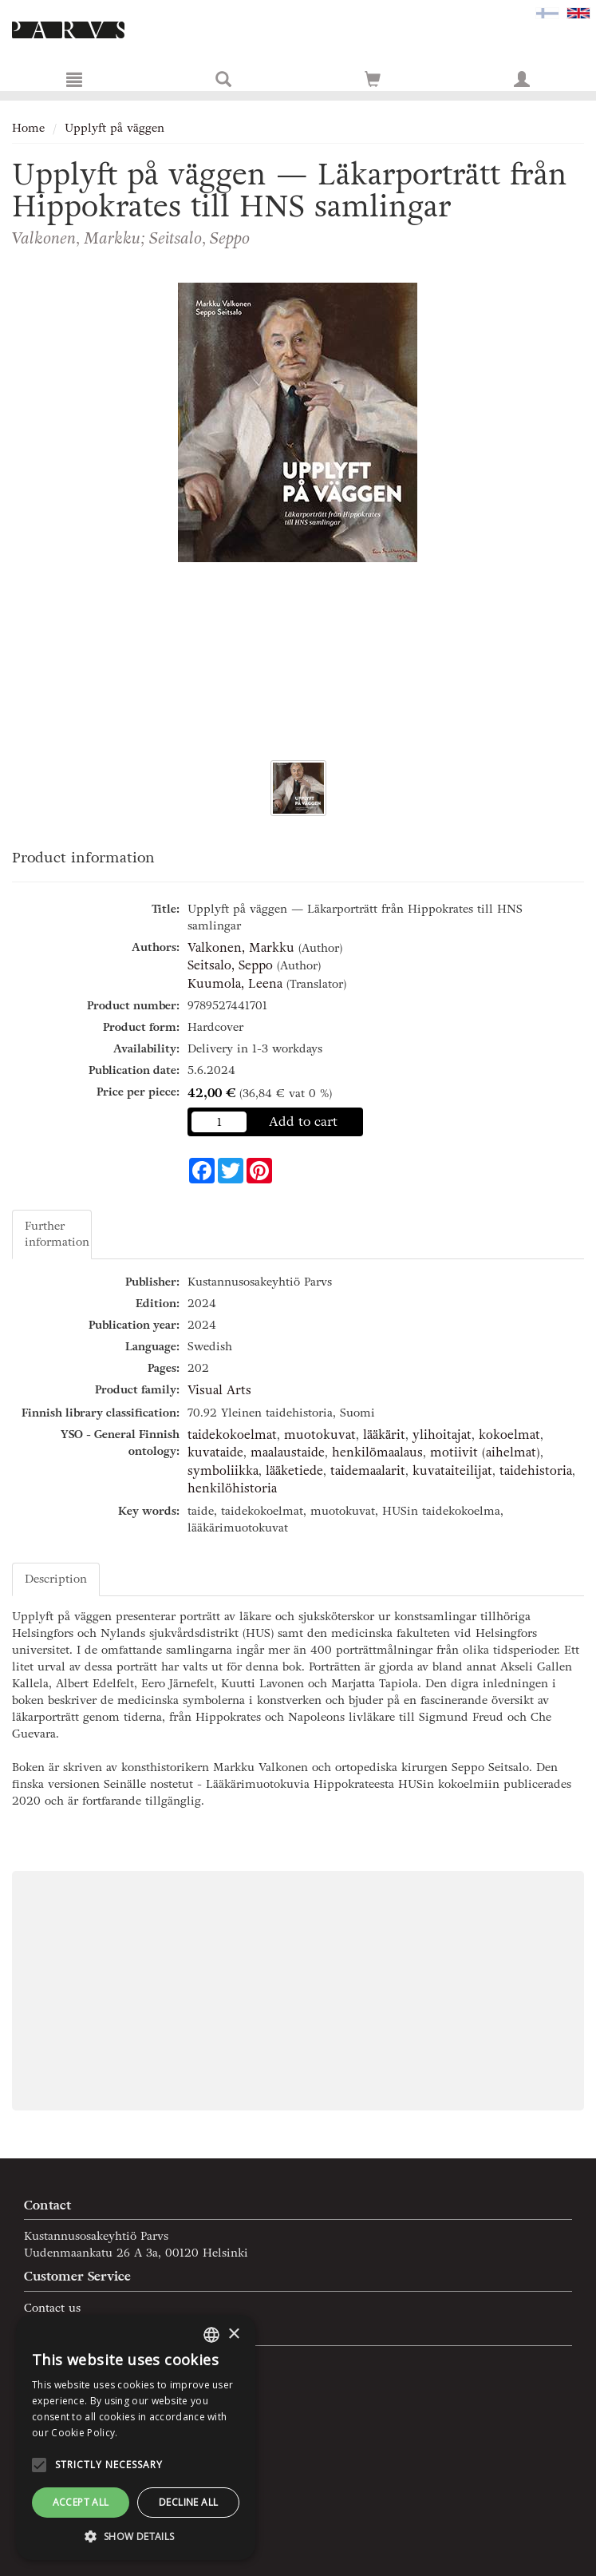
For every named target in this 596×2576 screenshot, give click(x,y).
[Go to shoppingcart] (372, 79)
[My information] (521, 79)
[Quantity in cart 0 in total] (372, 82)
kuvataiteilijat (452, 1471)
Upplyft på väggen (114, 128)
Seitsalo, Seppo (230, 965)
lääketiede (294, 1471)
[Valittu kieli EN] (578, 12)
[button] (135, 2536)
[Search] (223, 79)
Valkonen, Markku (240, 948)
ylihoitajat (442, 1435)
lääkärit (384, 1435)
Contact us (52, 2308)
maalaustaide (288, 1452)
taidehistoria (535, 1471)
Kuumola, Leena (234, 984)
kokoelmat (509, 1435)
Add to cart (303, 1121)
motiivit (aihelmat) (485, 1452)
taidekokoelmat (232, 1435)
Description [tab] (56, 1579)
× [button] (233, 2334)
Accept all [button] (81, 2502)
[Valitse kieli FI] (547, 12)
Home (28, 128)
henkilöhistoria (232, 1488)
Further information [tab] (57, 1234)
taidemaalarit (367, 1471)
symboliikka (223, 1471)
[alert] (135, 2437)
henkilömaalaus (377, 1452)
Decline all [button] (188, 2502)
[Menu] (74, 79)
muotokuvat (320, 1435)
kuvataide (215, 1452)
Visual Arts (219, 1390)
